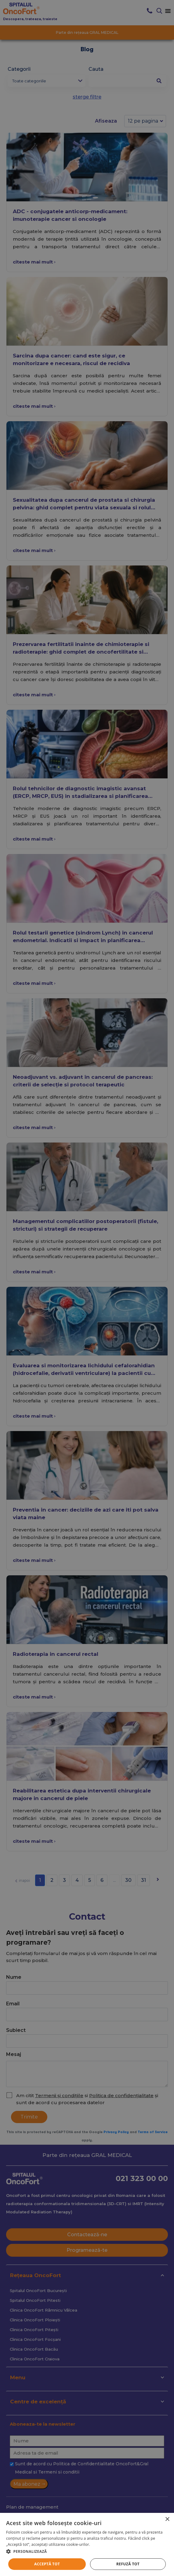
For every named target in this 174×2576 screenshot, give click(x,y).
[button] (87, 2551)
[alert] (87, 1288)
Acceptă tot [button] (47, 2564)
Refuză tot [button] (128, 2564)
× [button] (167, 2519)
